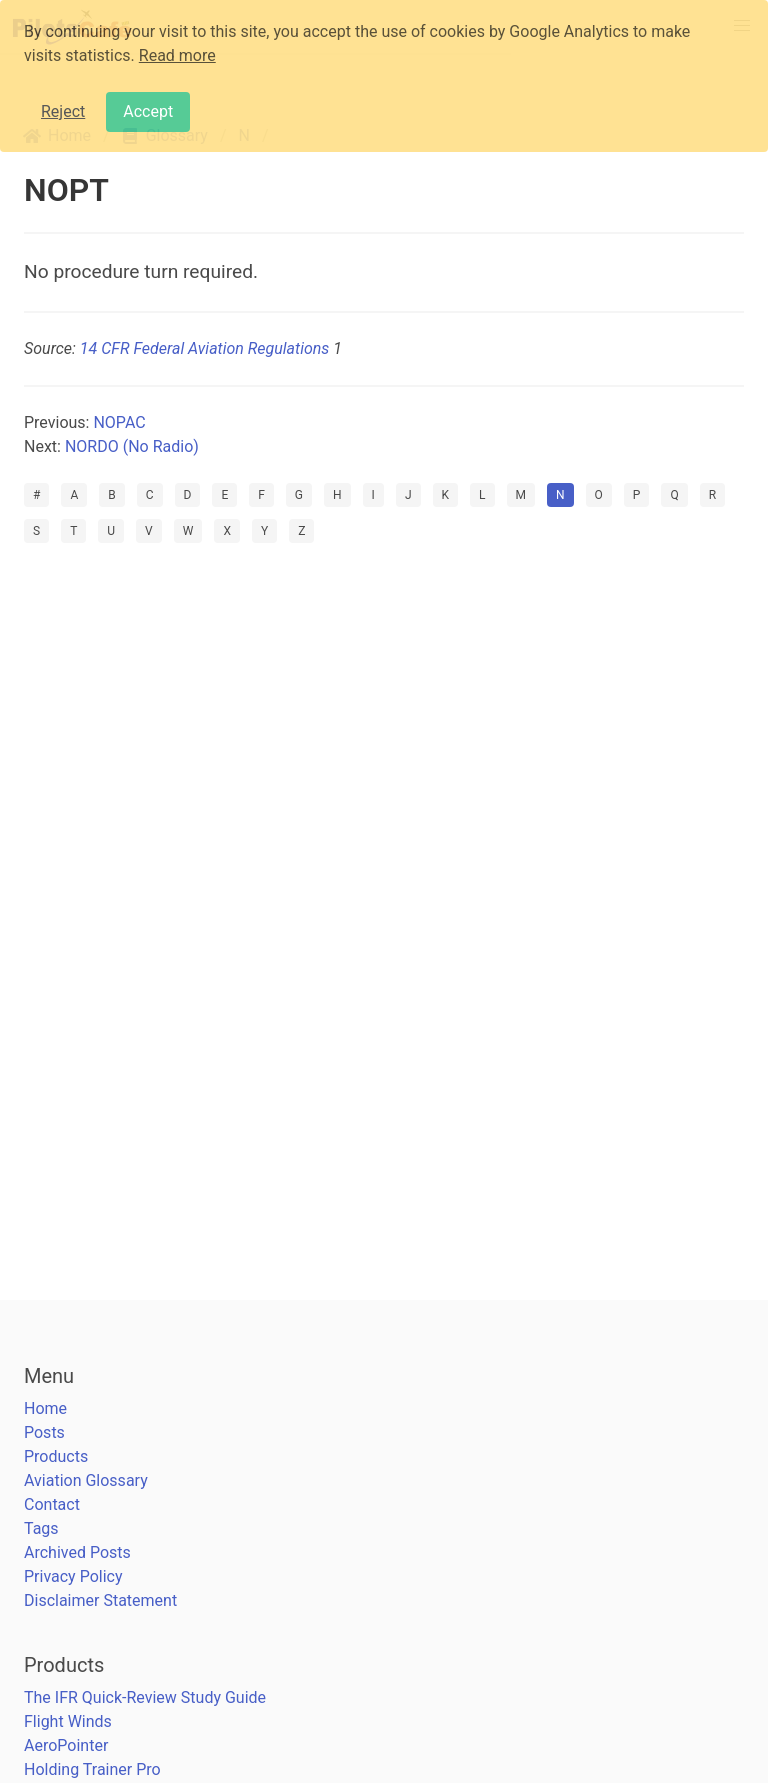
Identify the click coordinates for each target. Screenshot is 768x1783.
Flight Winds (68, 1721)
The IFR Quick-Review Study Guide (145, 1697)
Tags (41, 1528)
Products (56, 1456)
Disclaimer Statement (100, 1600)
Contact (52, 1504)
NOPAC (119, 422)
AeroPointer (66, 1745)
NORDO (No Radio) (132, 446)
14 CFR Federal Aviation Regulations (204, 348)
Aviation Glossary (86, 1480)
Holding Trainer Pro (92, 1769)
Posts (44, 1432)
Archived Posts (77, 1552)
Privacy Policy (73, 1576)
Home (45, 1408)
